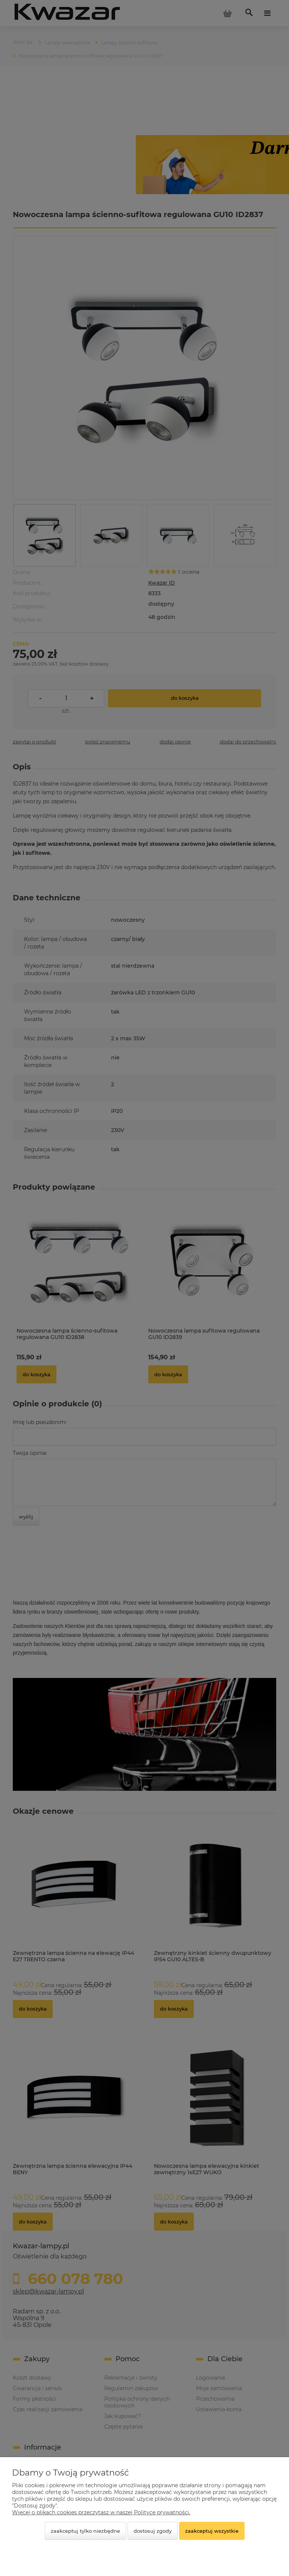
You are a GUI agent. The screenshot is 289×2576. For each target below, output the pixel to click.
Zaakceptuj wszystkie (212, 2531)
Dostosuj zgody (153, 2531)
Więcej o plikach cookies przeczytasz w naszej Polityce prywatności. (101, 2512)
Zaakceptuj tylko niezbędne (85, 2531)
